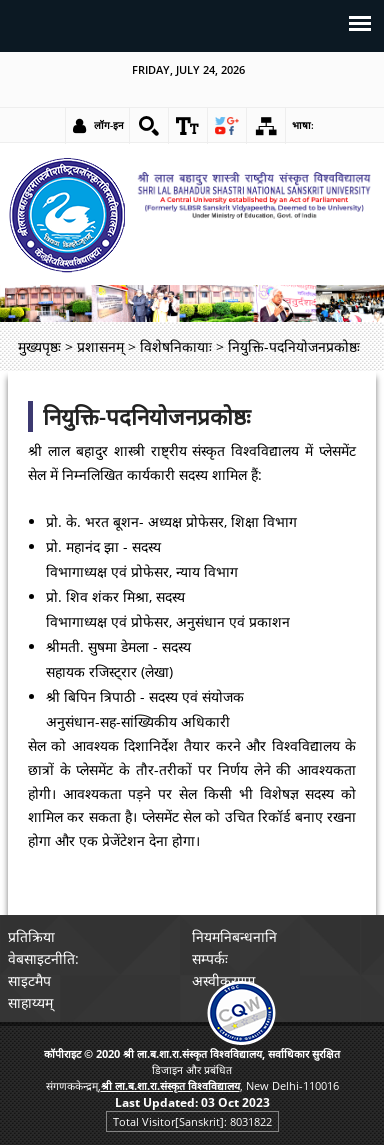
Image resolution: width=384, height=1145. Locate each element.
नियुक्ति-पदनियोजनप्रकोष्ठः (147, 416)
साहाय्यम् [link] (30, 1002)
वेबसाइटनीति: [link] (43, 958)
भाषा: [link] (303, 125)
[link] (149, 126)
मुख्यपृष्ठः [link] (39, 346)
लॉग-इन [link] (109, 125)
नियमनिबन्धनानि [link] (234, 936)
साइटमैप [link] (29, 980)
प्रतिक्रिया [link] (31, 936)
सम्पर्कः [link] (210, 958)
